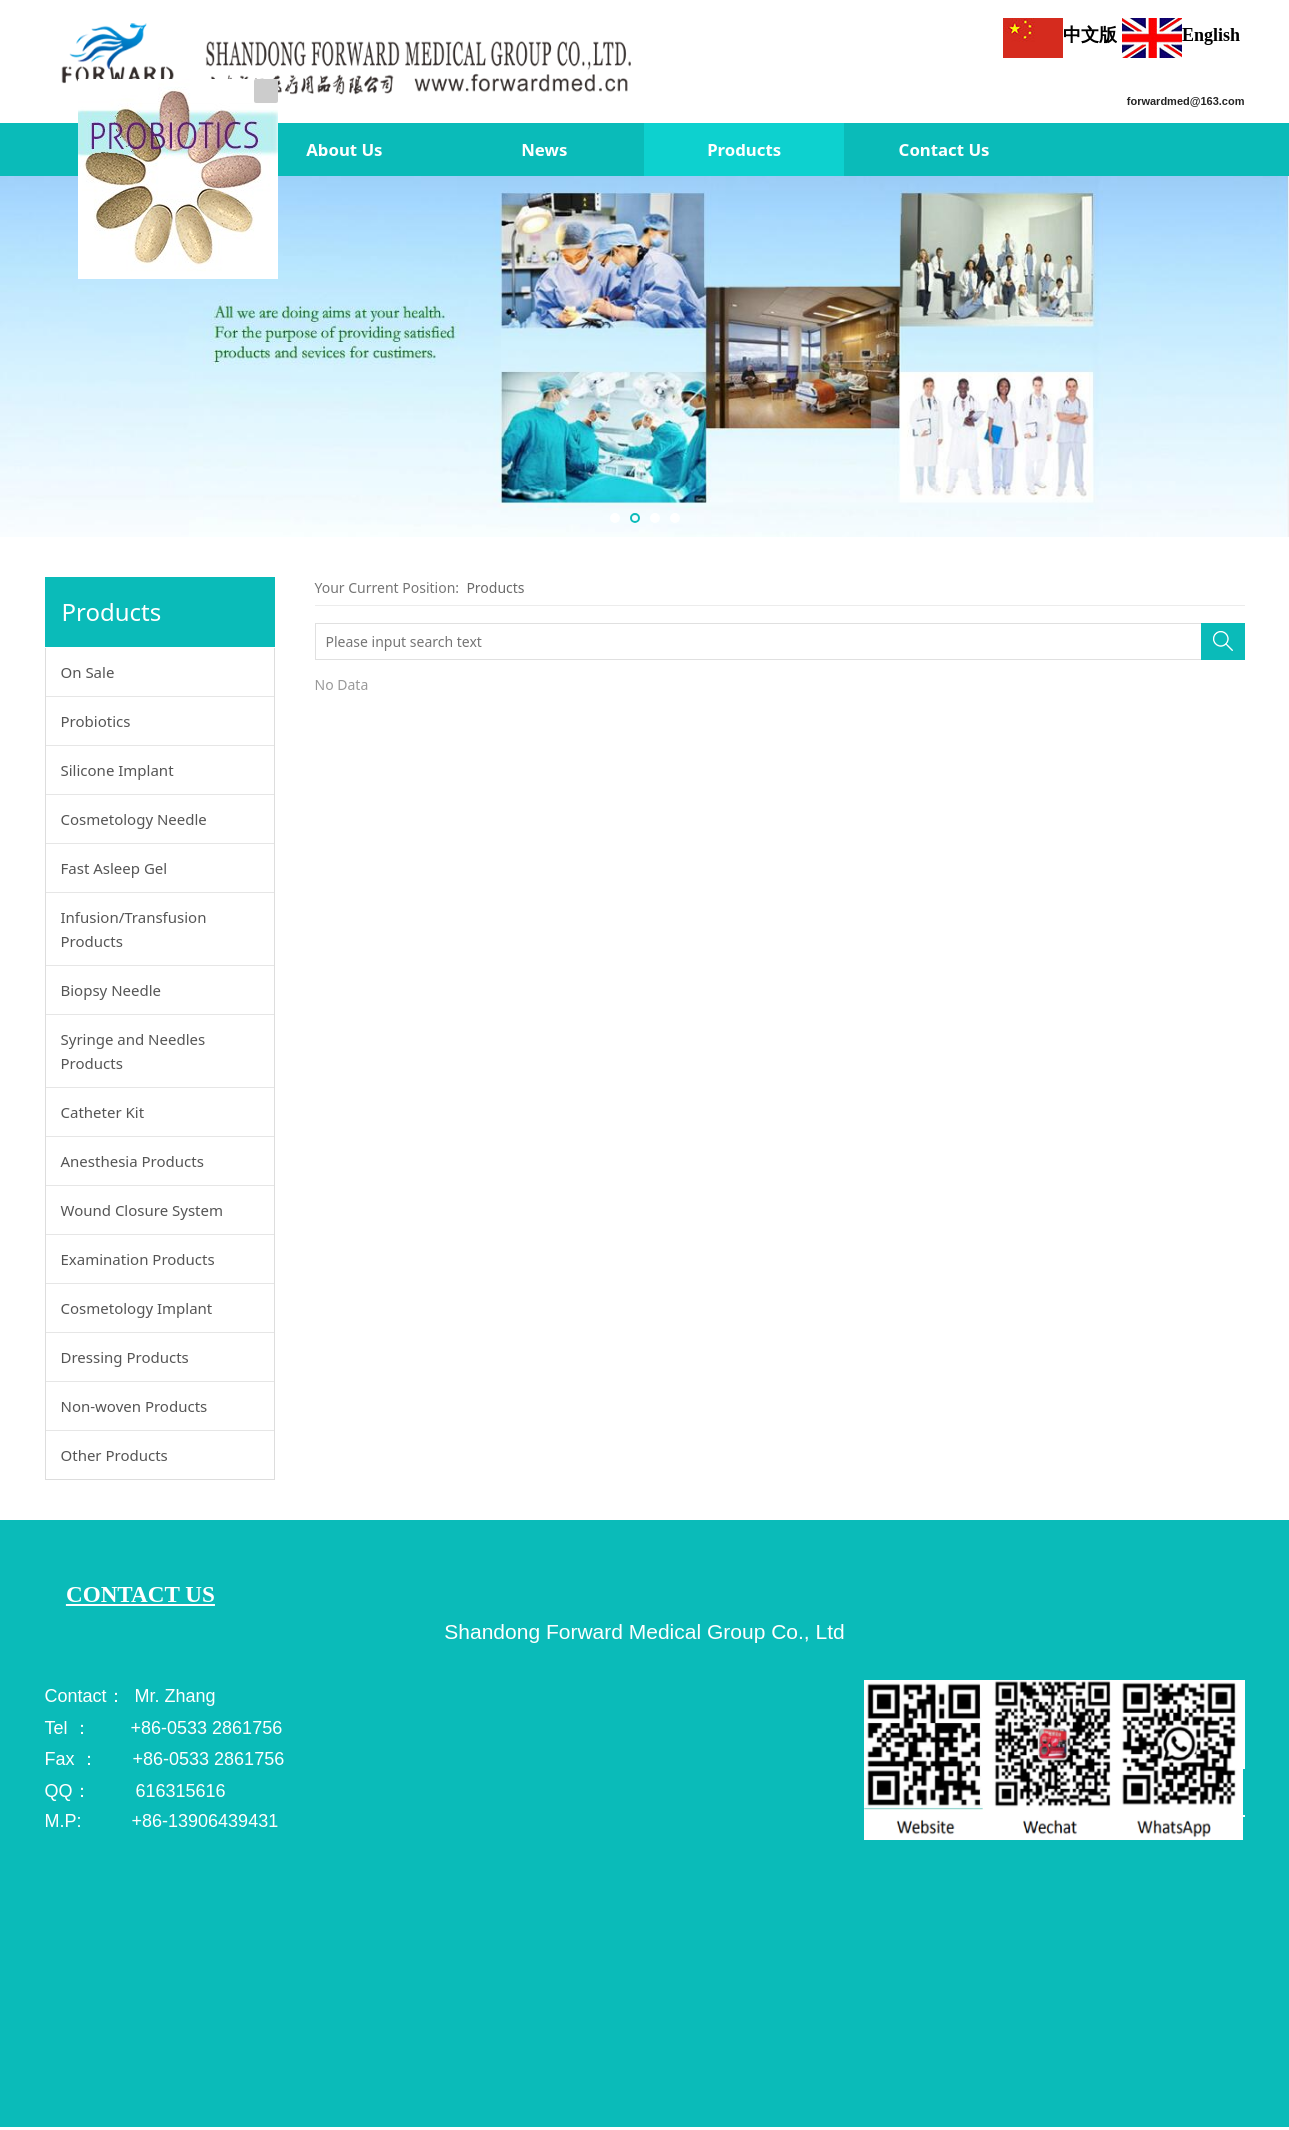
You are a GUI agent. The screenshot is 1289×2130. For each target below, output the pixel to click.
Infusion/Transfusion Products (134, 929)
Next (1267, 357)
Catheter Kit (103, 1112)
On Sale (88, 672)
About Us (344, 149)
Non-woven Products (134, 1406)
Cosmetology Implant (137, 1308)
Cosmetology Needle (134, 819)
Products (744, 149)
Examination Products (138, 1259)
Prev (22, 357)
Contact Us (944, 149)
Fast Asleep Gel (114, 868)
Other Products (114, 1455)
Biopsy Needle (111, 990)
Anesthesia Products (132, 1161)
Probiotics (96, 721)
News (544, 149)
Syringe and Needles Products (133, 1051)
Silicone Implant (117, 770)
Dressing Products (125, 1357)
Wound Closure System (142, 1210)
